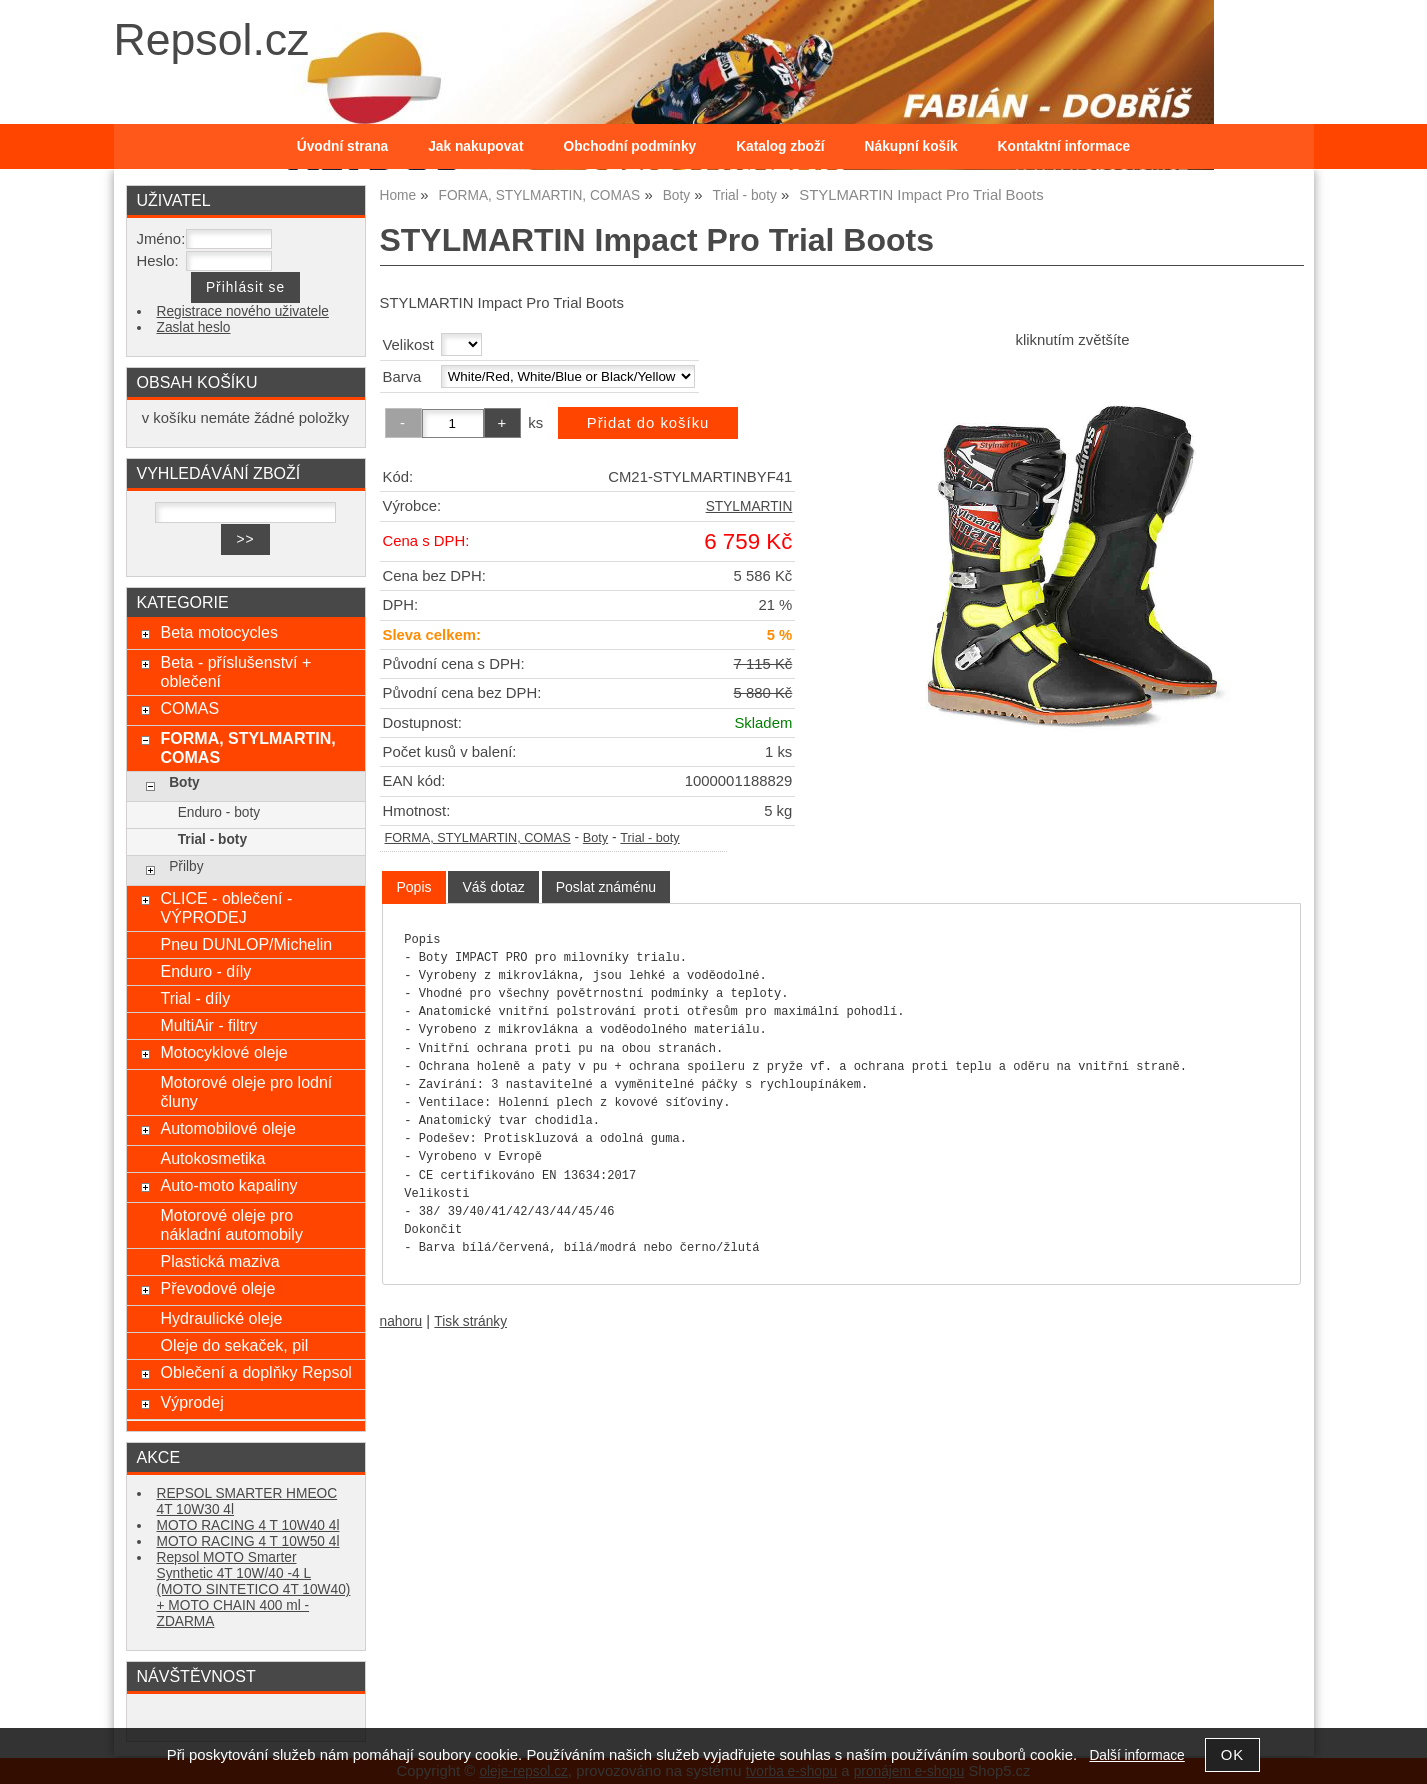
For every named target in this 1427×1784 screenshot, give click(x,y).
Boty (595, 838)
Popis (413, 887)
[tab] (413, 887)
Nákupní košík (911, 146)
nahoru (401, 1321)
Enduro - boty (219, 812)
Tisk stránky (470, 1321)
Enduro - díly (205, 971)
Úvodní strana (342, 146)
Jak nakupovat (475, 146)
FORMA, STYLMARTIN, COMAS (478, 838)
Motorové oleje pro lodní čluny (246, 1091)
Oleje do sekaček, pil (234, 1345)
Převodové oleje (217, 1288)
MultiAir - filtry (208, 1025)
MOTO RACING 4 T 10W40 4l (248, 1525)
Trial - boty (649, 838)
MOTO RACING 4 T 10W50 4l (248, 1541)
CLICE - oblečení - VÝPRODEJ (226, 907)
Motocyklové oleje (223, 1052)
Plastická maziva (219, 1261)
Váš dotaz (493, 887)
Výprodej (191, 1402)
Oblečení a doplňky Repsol (255, 1372)
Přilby (186, 866)
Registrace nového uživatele (243, 311)
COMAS (189, 708)
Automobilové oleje (227, 1128)
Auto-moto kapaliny (228, 1185)
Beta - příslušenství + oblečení (235, 671)
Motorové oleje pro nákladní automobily (231, 1224)
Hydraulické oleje (221, 1318)
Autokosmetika (212, 1158)
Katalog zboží (780, 146)
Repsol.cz (212, 39)
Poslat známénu (606, 887)
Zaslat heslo (194, 327)
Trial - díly (195, 998)
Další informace (1136, 1755)
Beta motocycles (219, 632)
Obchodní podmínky (630, 146)
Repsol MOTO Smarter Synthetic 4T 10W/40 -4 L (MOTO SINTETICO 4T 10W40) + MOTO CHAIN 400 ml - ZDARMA (254, 1589)
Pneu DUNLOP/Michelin (246, 944)
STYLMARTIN (749, 506)
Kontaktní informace (1064, 146)
